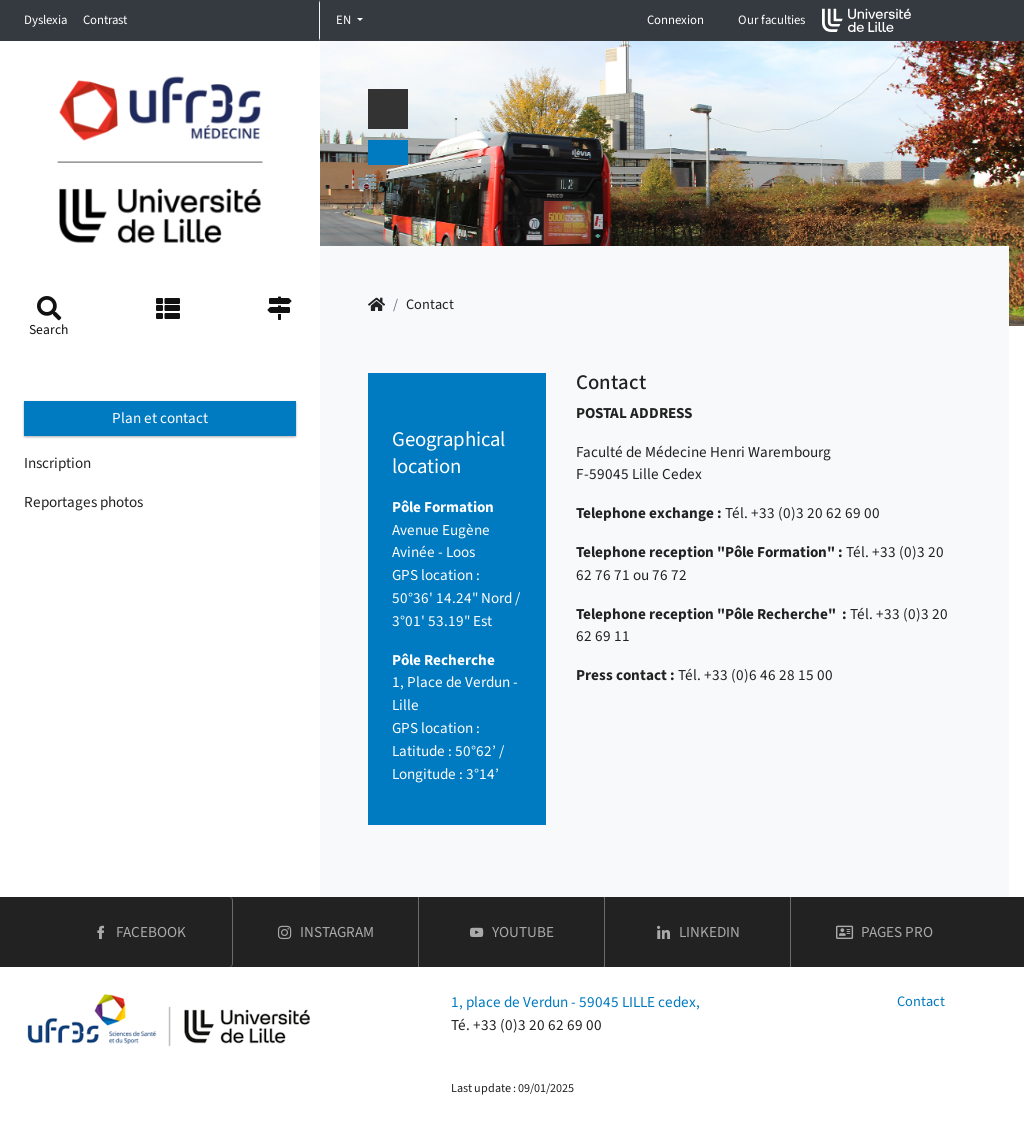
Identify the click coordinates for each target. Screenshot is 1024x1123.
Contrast (105, 20)
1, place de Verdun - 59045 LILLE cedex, (575, 1002)
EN (345, 20)
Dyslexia (45, 20)
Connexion (675, 20)
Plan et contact (160, 418)
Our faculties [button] (771, 20)
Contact (921, 1001)
